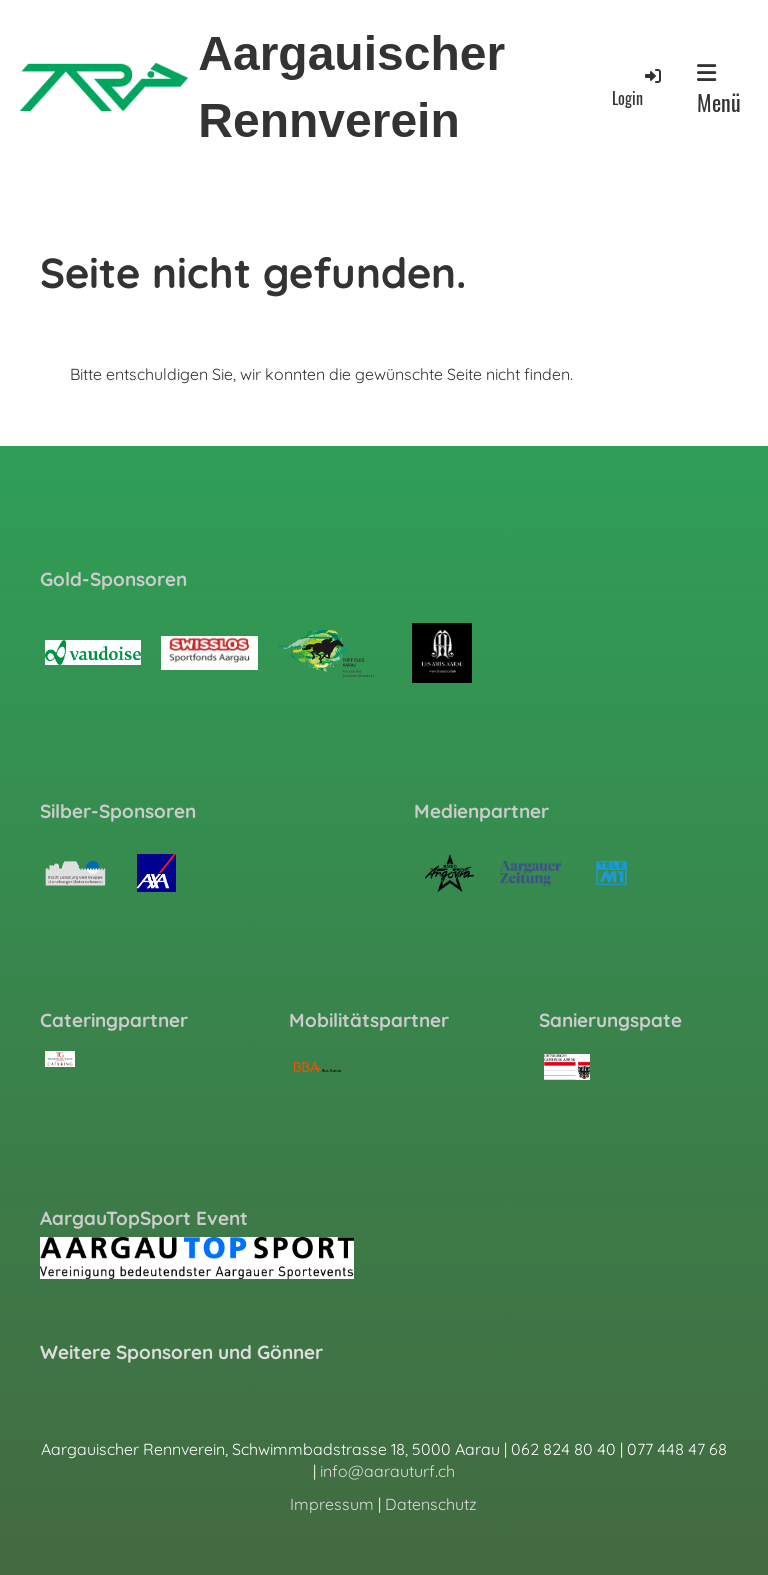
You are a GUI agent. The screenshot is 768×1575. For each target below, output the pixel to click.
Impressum (332, 1504)
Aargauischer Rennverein (351, 87)
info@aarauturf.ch (387, 1471)
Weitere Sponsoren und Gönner (181, 1352)
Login (638, 87)
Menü (719, 90)
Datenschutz (431, 1504)
